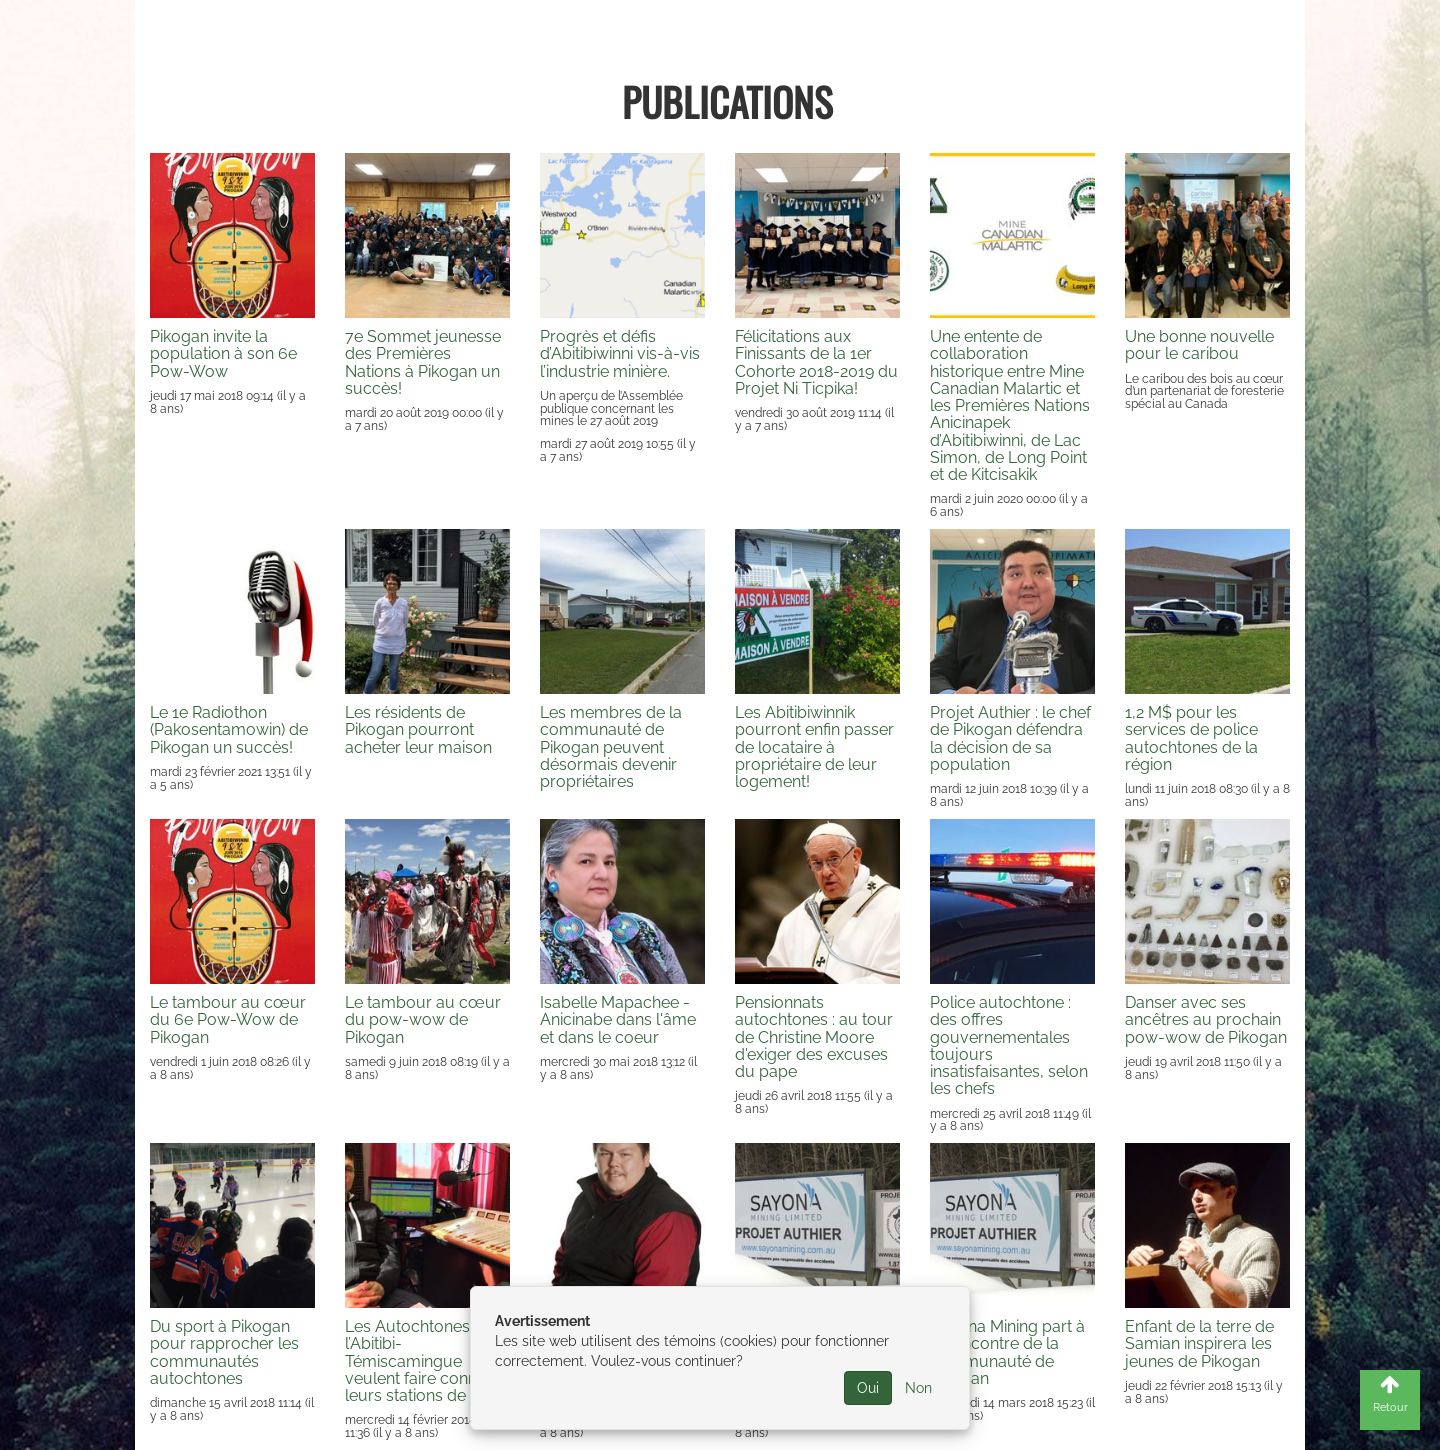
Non (918, 1388)
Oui (868, 1388)
